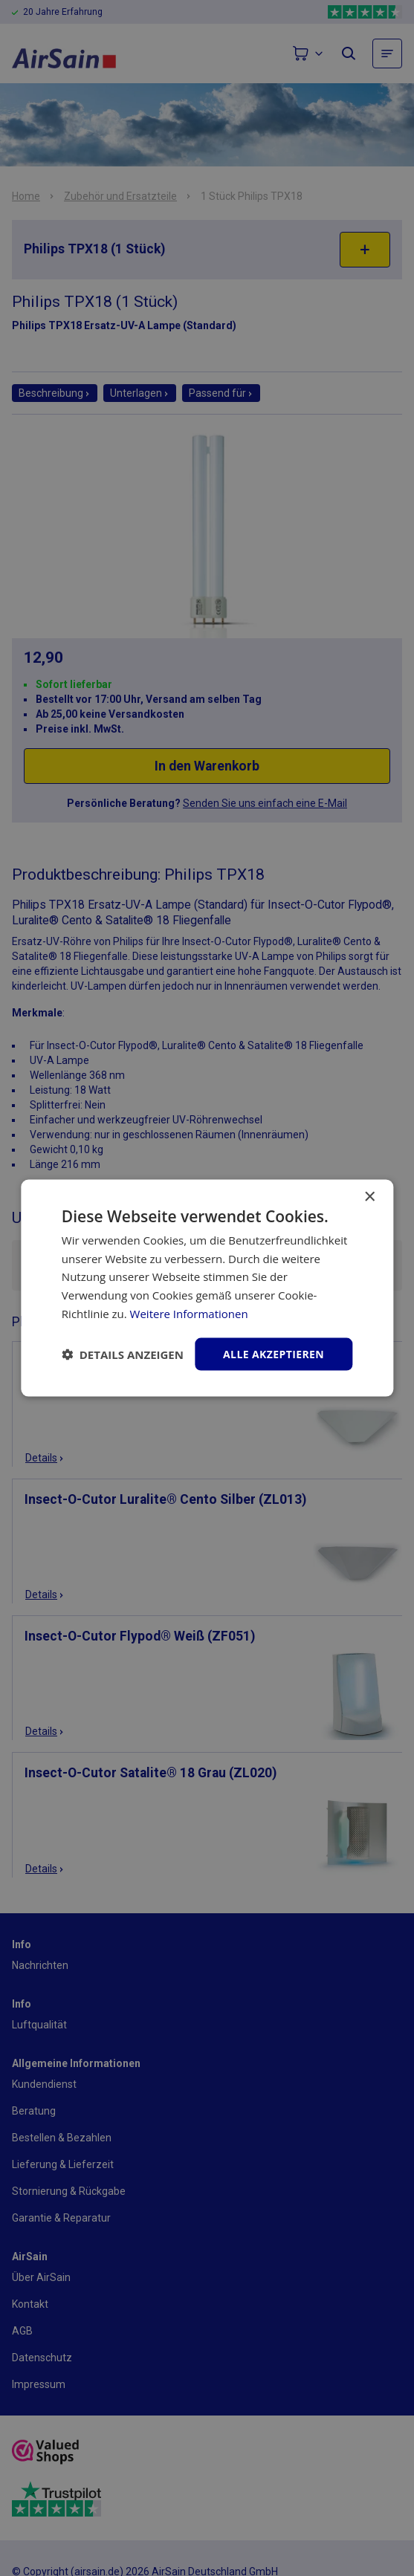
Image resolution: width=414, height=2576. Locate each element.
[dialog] (207, 1288)
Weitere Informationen (189, 1312)
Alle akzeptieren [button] (273, 1353)
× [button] (369, 1196)
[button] (123, 1354)
